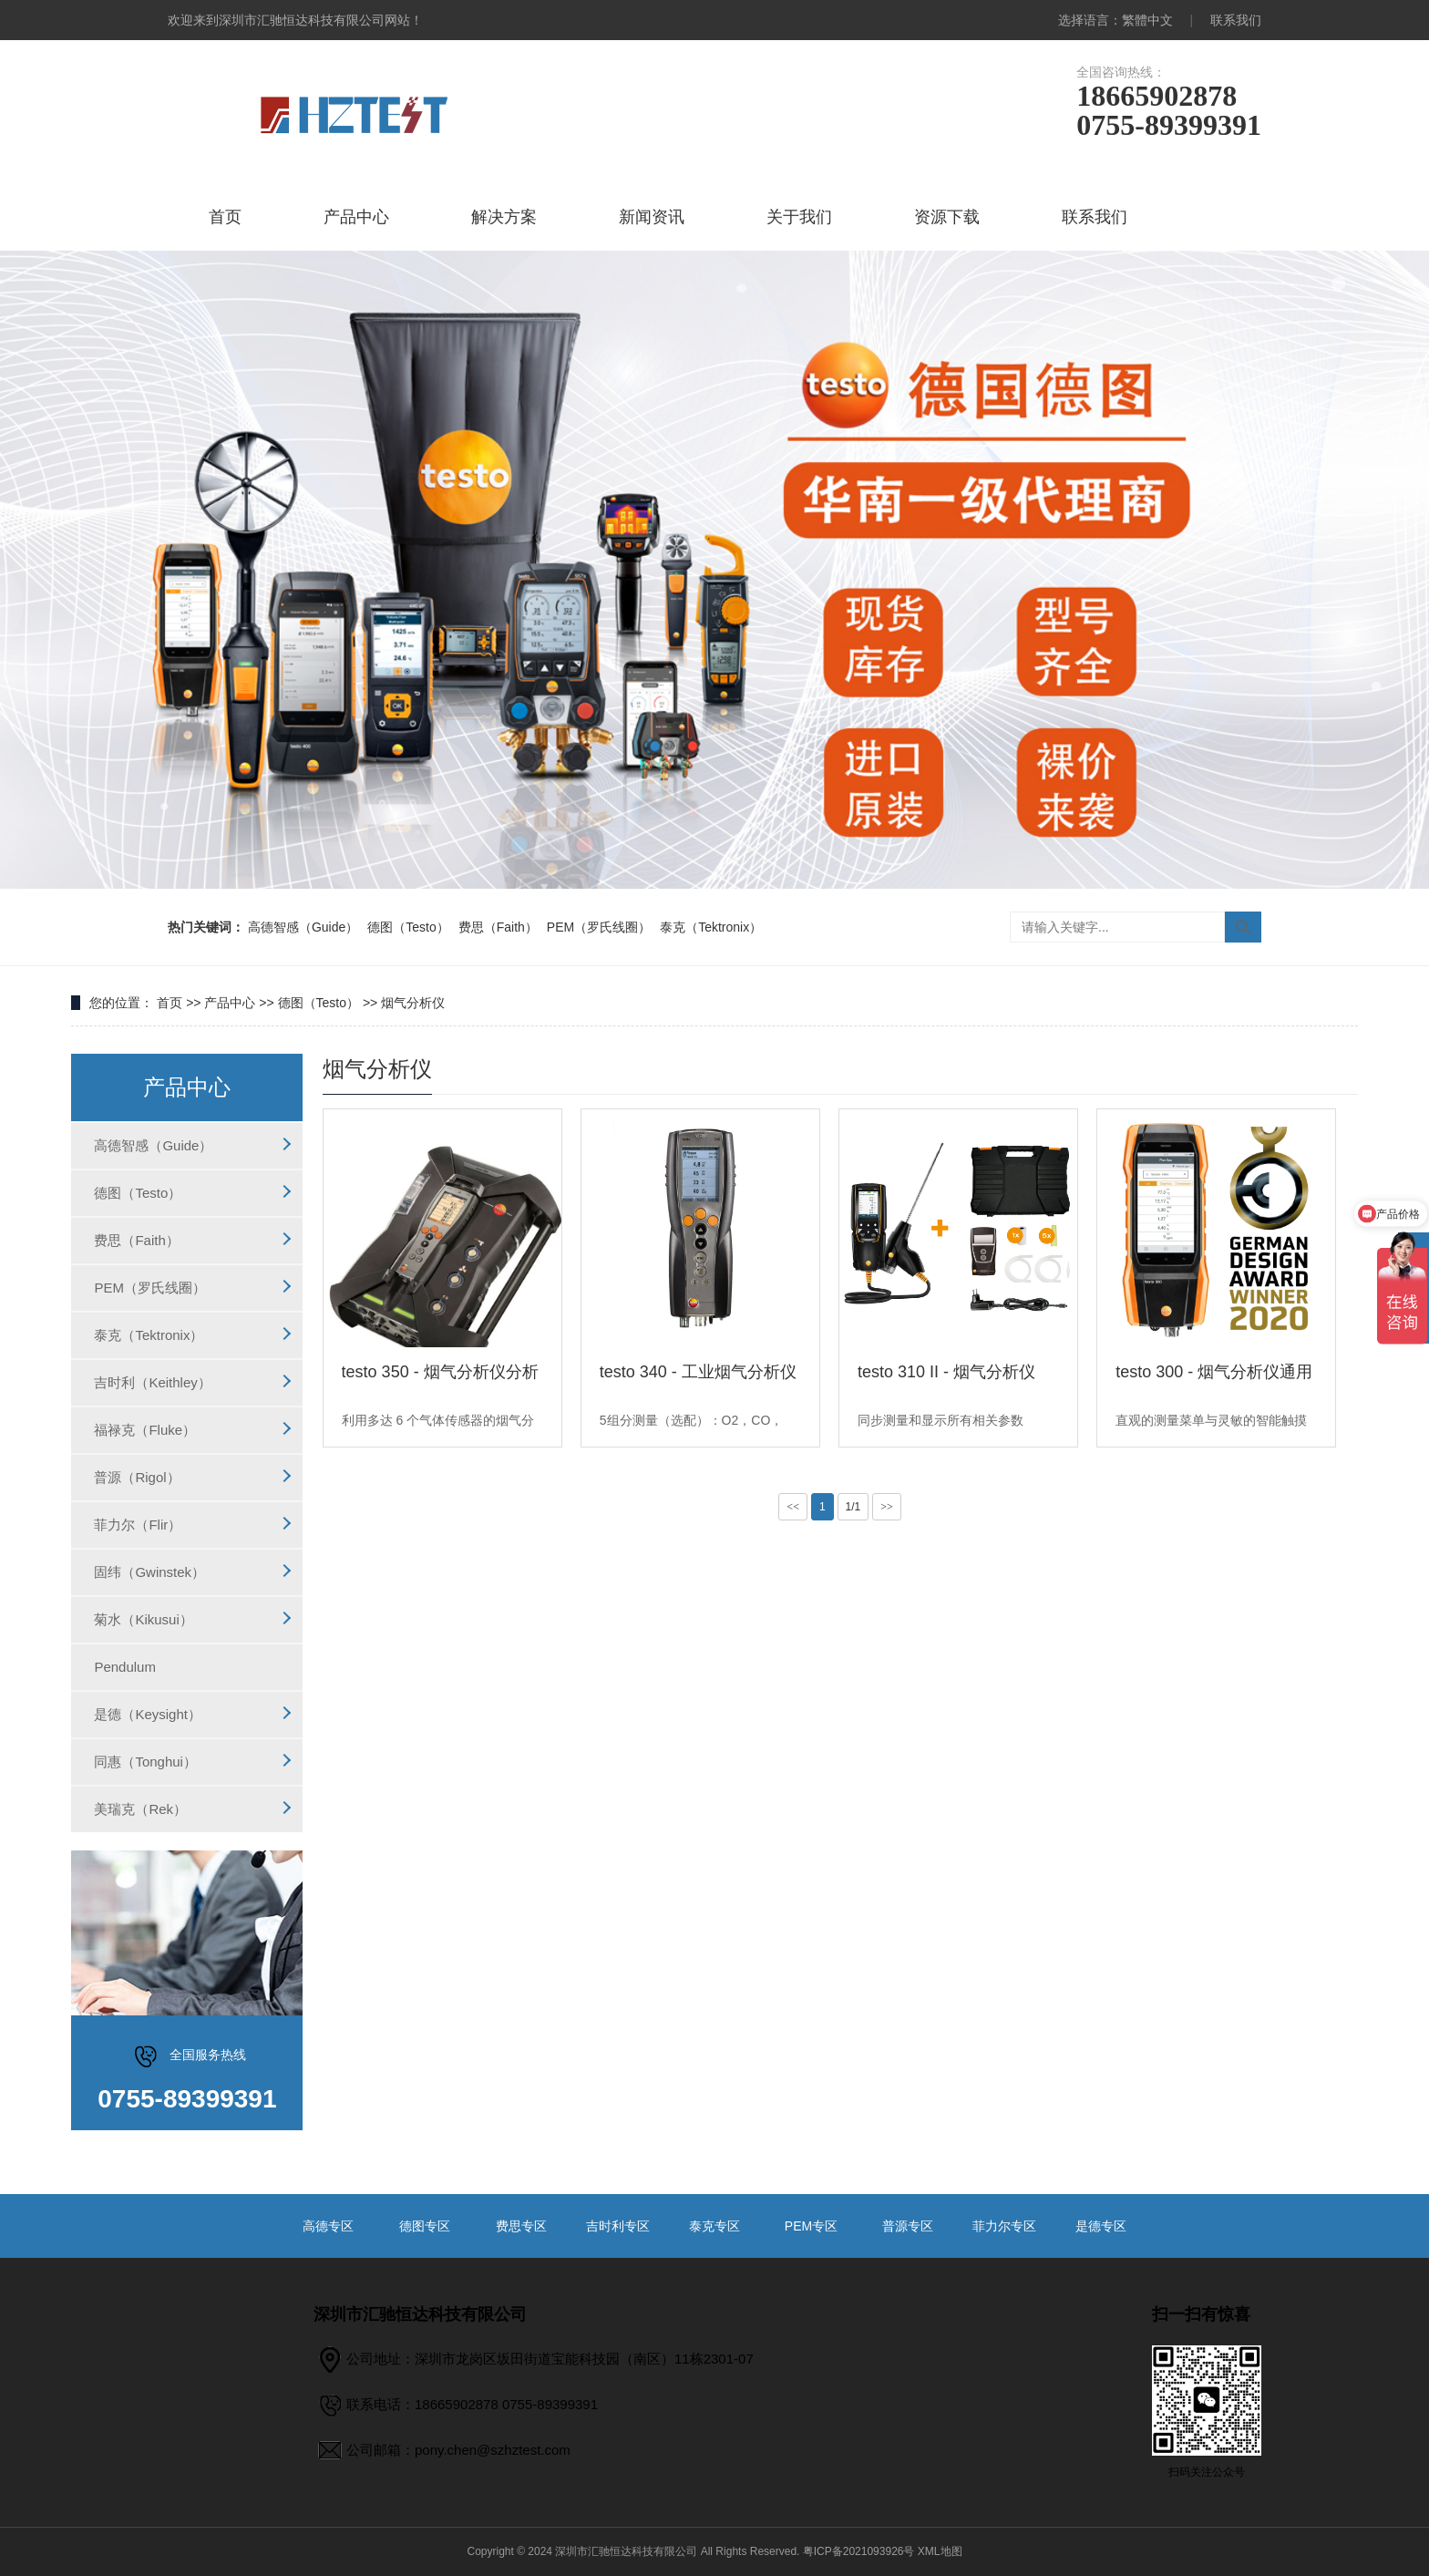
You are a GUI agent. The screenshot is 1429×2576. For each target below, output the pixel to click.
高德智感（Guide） (303, 927)
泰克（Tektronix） (711, 927)
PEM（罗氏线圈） (599, 927)
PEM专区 (811, 2226)
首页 (225, 217)
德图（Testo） (407, 927)
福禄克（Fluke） (145, 1429)
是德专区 (1100, 2226)
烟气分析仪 (413, 1002)
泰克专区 (714, 2226)
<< (792, 1506)
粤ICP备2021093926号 (859, 2551)
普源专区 (907, 2226)
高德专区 (328, 2226)
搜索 (1243, 927)
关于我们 (799, 217)
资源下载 (947, 217)
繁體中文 (1147, 20)
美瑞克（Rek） (140, 1809)
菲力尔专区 (1004, 2226)
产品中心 (356, 217)
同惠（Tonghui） (145, 1761)
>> (886, 1506)
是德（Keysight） (147, 1714)
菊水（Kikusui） (143, 1619)
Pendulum (125, 1666)
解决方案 (504, 217)
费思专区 (521, 2226)
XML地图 (940, 2551)
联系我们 (1235, 20)
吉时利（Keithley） (152, 1382)
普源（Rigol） (137, 1477)
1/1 (853, 1506)
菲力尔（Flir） (137, 1524)
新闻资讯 (651, 217)
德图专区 (424, 2226)
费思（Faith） (498, 927)
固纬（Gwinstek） (149, 1572)
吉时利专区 (618, 2226)
